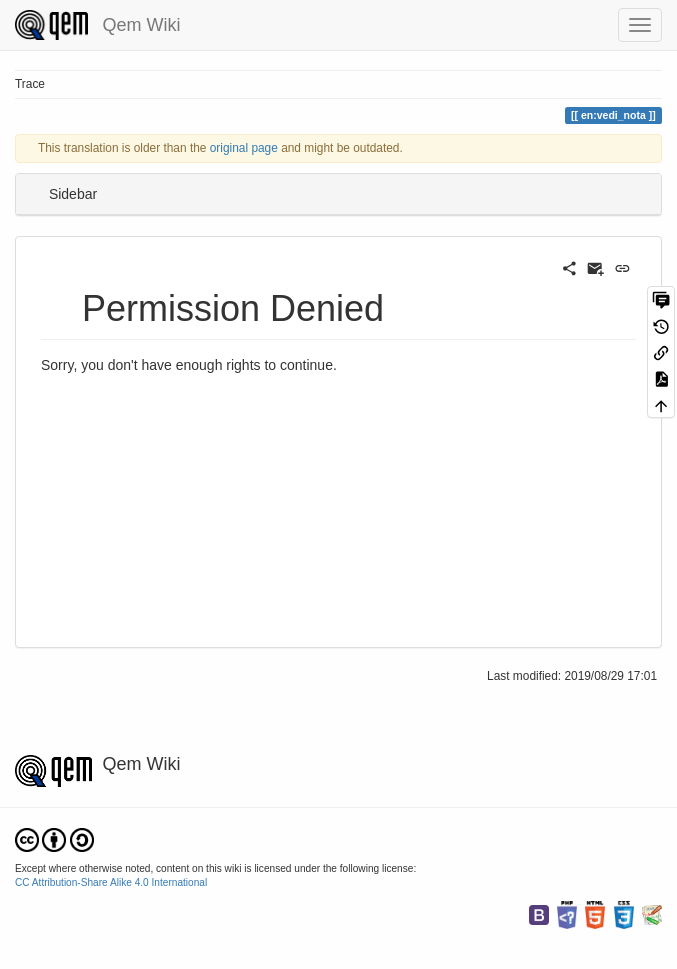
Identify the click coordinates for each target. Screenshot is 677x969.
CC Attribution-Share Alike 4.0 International (111, 882)
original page (244, 148)
